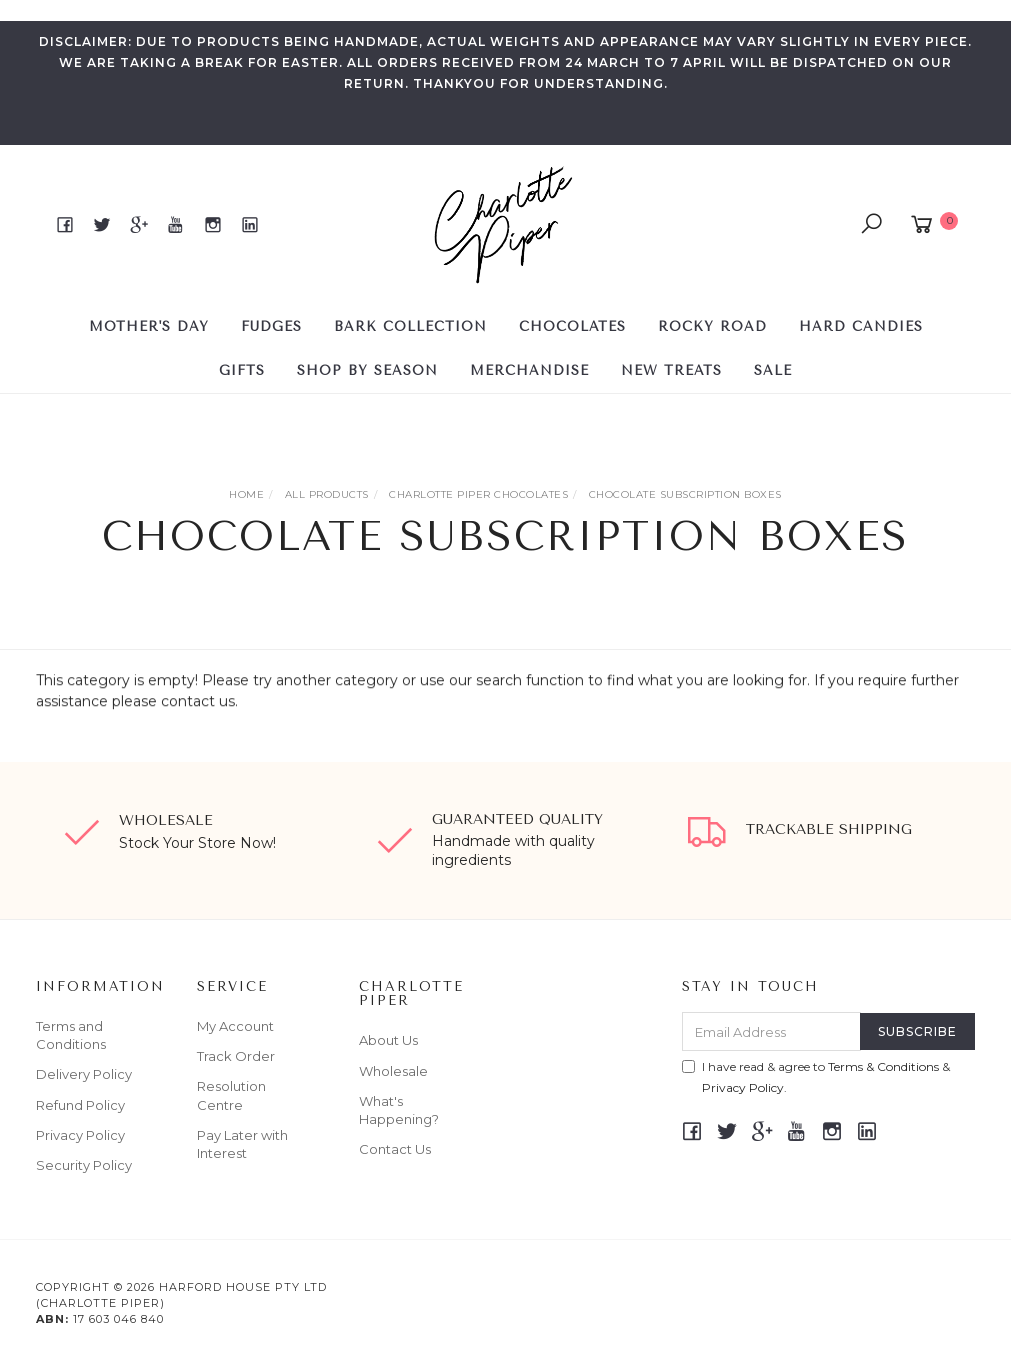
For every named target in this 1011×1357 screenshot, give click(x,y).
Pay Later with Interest (242, 1144)
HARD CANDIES (861, 326)
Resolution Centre (231, 1095)
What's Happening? (399, 1110)
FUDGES (271, 326)
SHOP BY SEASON (367, 370)
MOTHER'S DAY (149, 326)
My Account (235, 1026)
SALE (773, 370)
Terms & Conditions (883, 1066)
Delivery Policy (84, 1074)
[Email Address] (771, 1031)
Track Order (236, 1056)
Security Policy (84, 1165)
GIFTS (242, 370)
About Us (388, 1040)
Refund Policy (80, 1105)
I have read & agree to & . (816, 1077)
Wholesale (393, 1071)
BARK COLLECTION (410, 326)
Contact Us (395, 1149)
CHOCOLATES (572, 326)
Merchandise (529, 370)
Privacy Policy (80, 1135)
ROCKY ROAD (712, 326)
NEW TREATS (671, 370)
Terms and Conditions (71, 1035)
